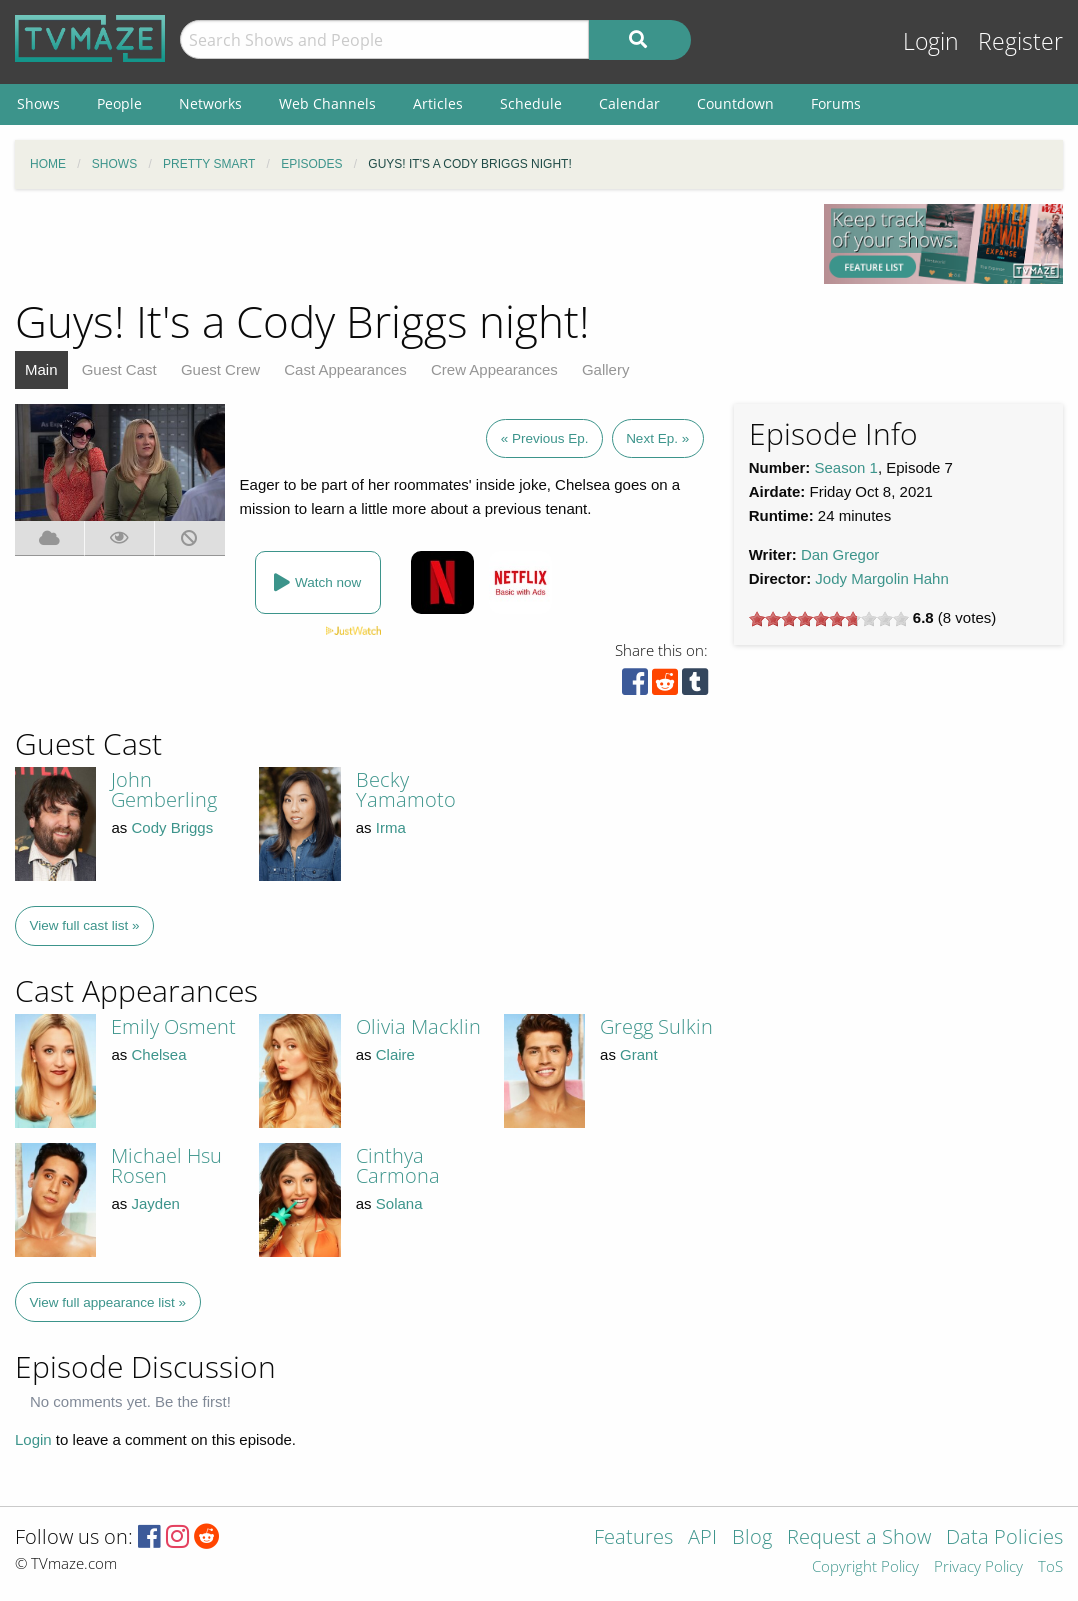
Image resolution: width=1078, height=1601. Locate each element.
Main (41, 369)
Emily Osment (173, 1026)
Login (931, 41)
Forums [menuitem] (836, 103)
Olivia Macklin (418, 1026)
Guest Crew (220, 369)
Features (633, 1538)
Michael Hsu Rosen (166, 1165)
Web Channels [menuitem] (327, 103)
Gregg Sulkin (656, 1026)
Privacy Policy (978, 1567)
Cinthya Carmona (398, 1165)
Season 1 (846, 467)
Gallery (606, 369)
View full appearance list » (108, 1302)
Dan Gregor (840, 554)
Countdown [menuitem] (735, 103)
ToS (1050, 1567)
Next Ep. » (657, 438)
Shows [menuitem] (38, 103)
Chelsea (158, 1054)
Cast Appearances (345, 369)
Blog (752, 1538)
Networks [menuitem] (210, 103)
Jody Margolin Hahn (881, 578)
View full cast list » (85, 925)
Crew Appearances (494, 369)
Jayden (155, 1203)
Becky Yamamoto (406, 789)
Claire (395, 1054)
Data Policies (1004, 1538)
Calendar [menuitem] (629, 103)
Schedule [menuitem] (531, 103)
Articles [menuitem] (438, 103)
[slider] (829, 619)
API (702, 1538)
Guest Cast (119, 369)
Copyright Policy (865, 1567)
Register (1020, 41)
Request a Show (859, 1538)
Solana (399, 1203)
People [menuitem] (119, 103)
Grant (639, 1054)
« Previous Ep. (545, 438)
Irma (391, 827)
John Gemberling (164, 789)
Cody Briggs (172, 827)
